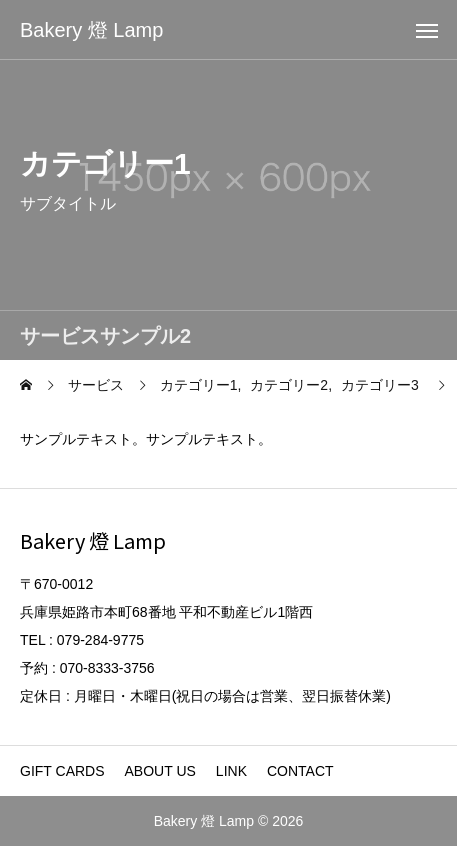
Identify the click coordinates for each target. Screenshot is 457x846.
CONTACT (300, 771)
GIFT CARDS (62, 771)
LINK (231, 771)
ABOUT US (160, 771)
